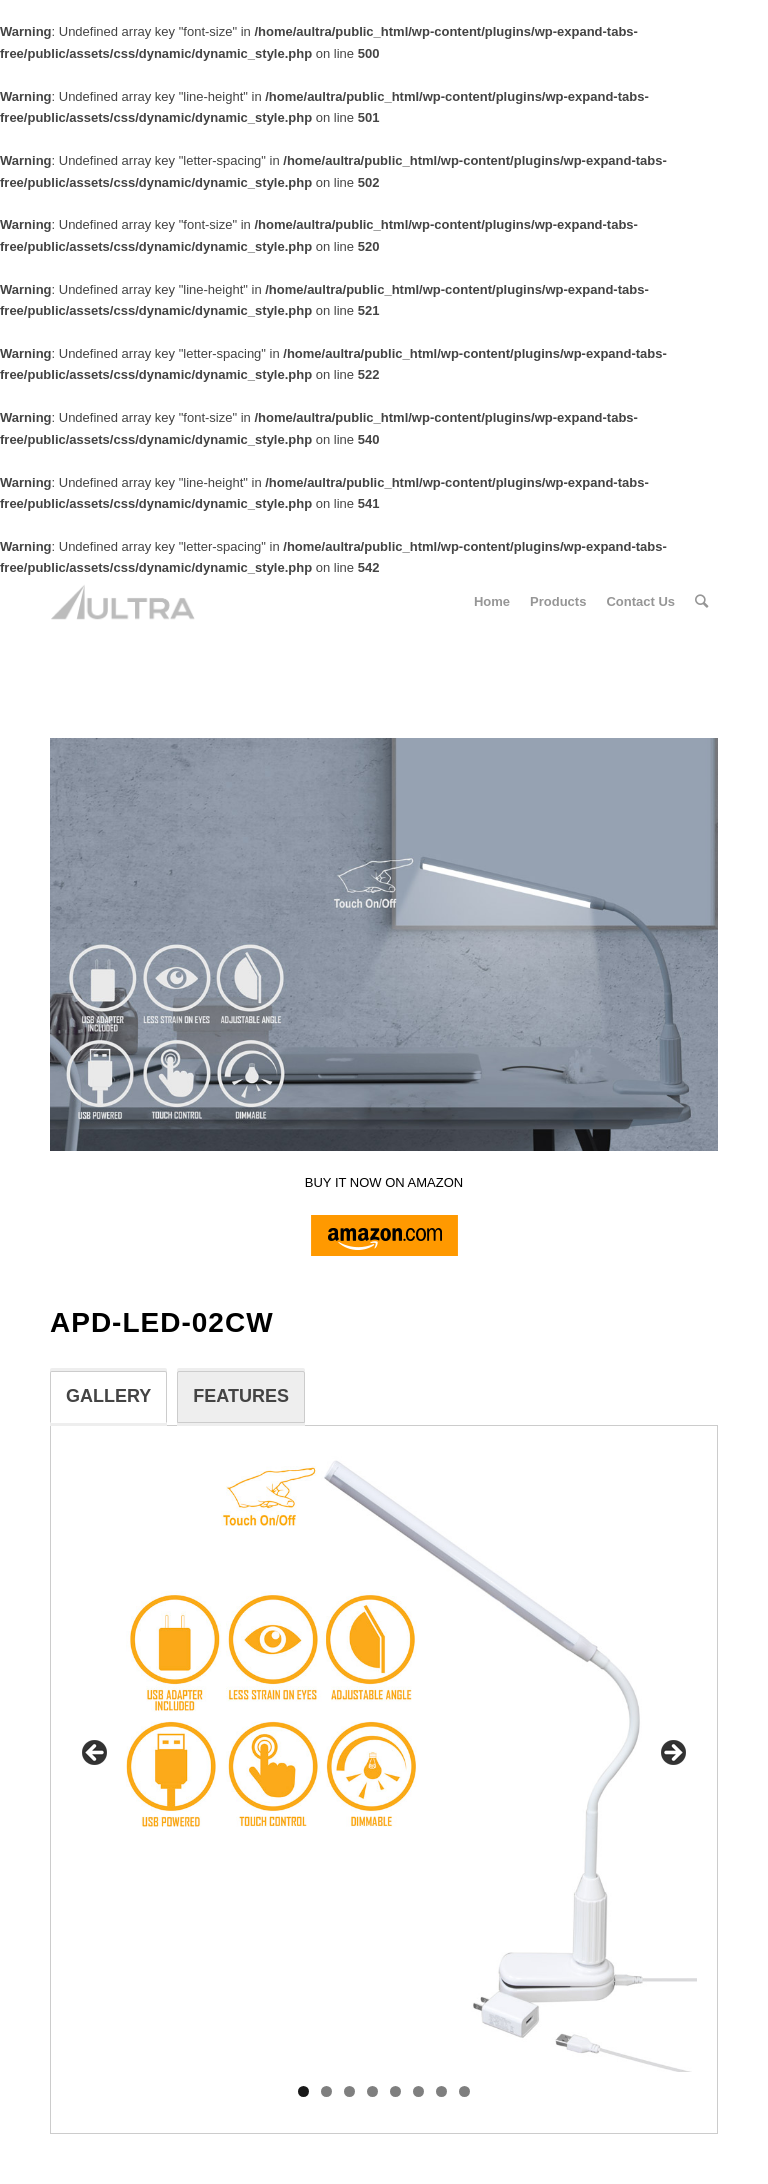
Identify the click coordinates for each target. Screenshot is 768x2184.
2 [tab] (326, 2091)
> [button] (672, 1754)
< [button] (96, 1754)
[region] (384, 1759)
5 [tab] (395, 2091)
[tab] (108, 1397)
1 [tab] (303, 2091)
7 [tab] (441, 2091)
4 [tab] (372, 2091)
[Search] (701, 602)
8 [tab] (464, 2091)
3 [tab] (349, 2091)
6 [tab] (418, 2091)
